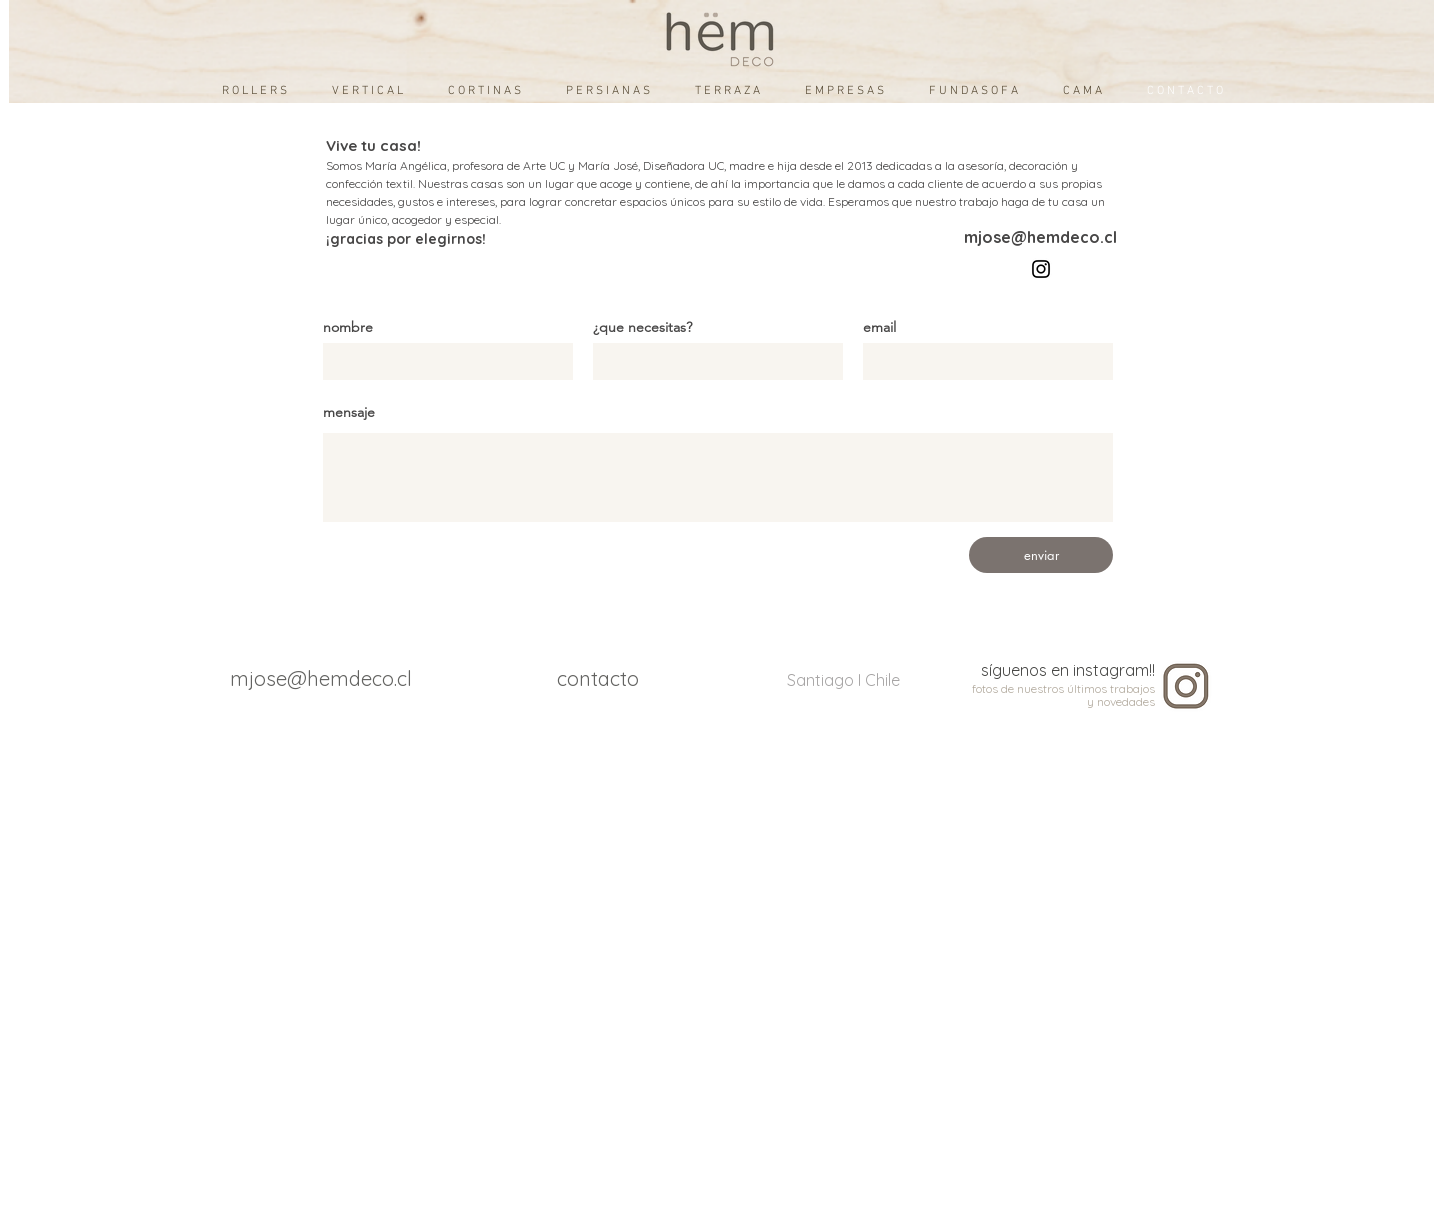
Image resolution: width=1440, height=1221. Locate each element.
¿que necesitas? (642, 327)
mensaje (349, 412)
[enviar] (1041, 555)
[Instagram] (1041, 269)
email (879, 327)
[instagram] (1186, 686)
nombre (348, 327)
